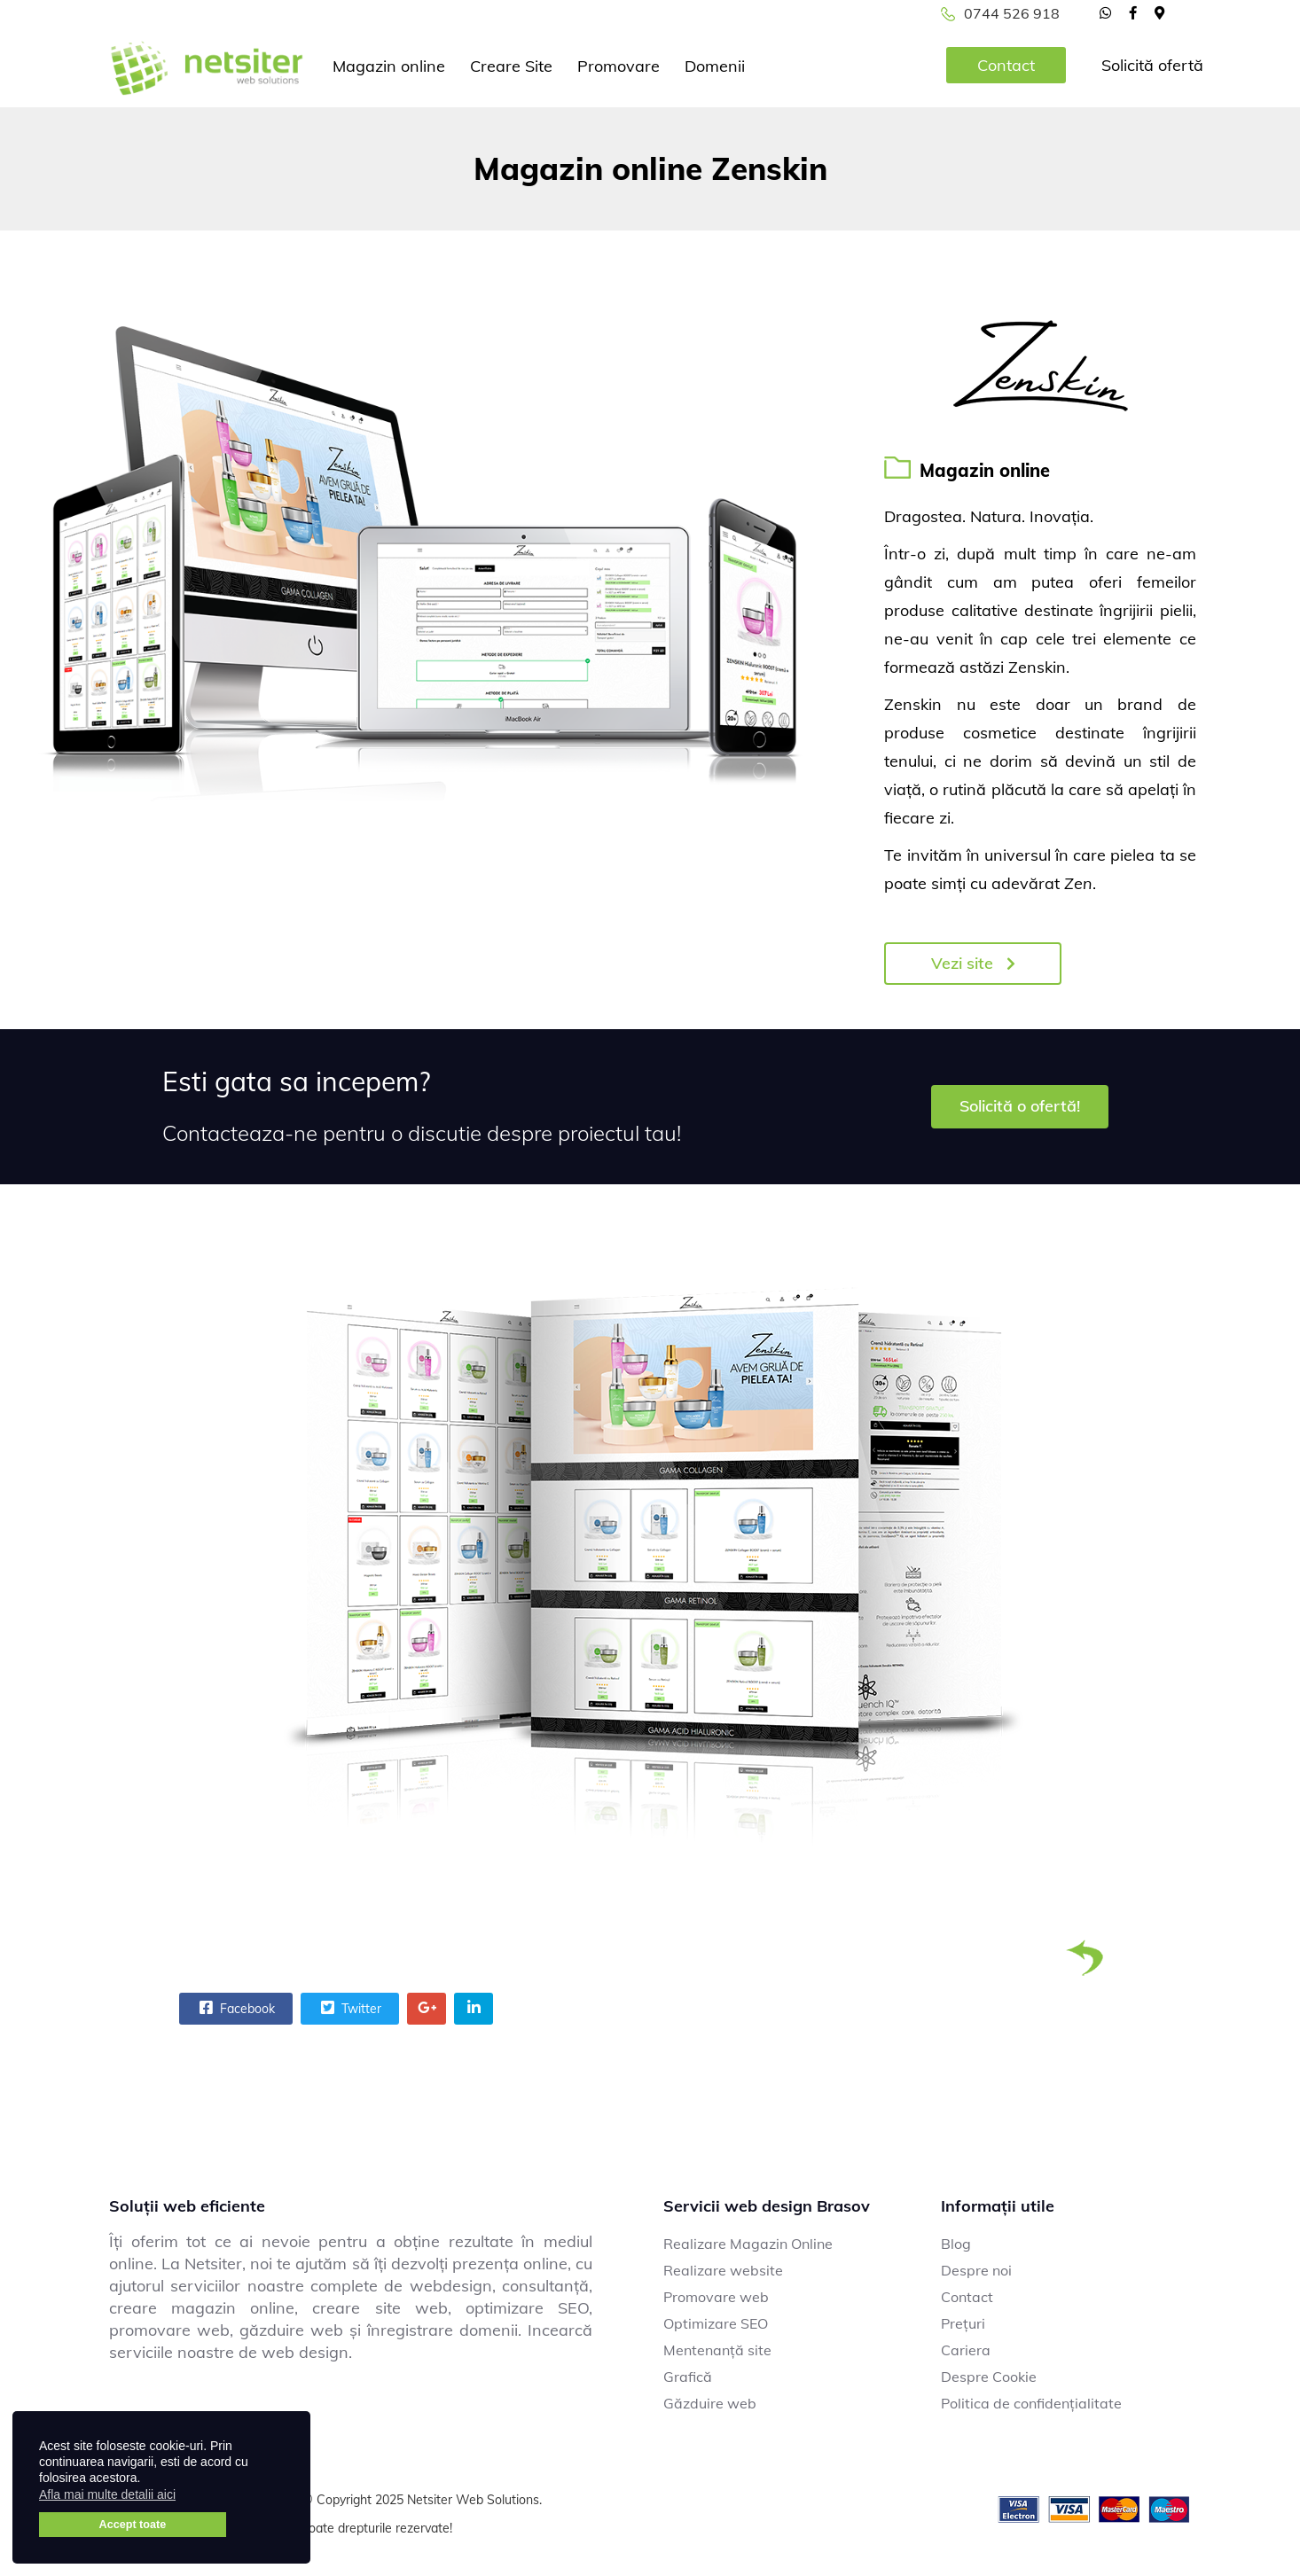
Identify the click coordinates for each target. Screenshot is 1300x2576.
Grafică (687, 2376)
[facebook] (1133, 12)
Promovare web (716, 2297)
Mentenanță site (717, 2350)
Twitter (349, 2007)
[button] (186, 2497)
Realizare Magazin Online (748, 2243)
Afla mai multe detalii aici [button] (107, 2494)
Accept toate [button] (133, 2524)
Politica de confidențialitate (1031, 2403)
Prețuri (963, 2323)
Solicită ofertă (1152, 65)
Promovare (618, 66)
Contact (1006, 65)
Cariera (966, 2350)
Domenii (715, 66)
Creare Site (511, 66)
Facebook (235, 2007)
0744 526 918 (1012, 13)
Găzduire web (709, 2403)
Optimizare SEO (715, 2323)
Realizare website (723, 2270)
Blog (956, 2243)
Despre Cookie (989, 2376)
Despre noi (976, 2270)
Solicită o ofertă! (1019, 1106)
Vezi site (973, 963)
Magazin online (389, 66)
